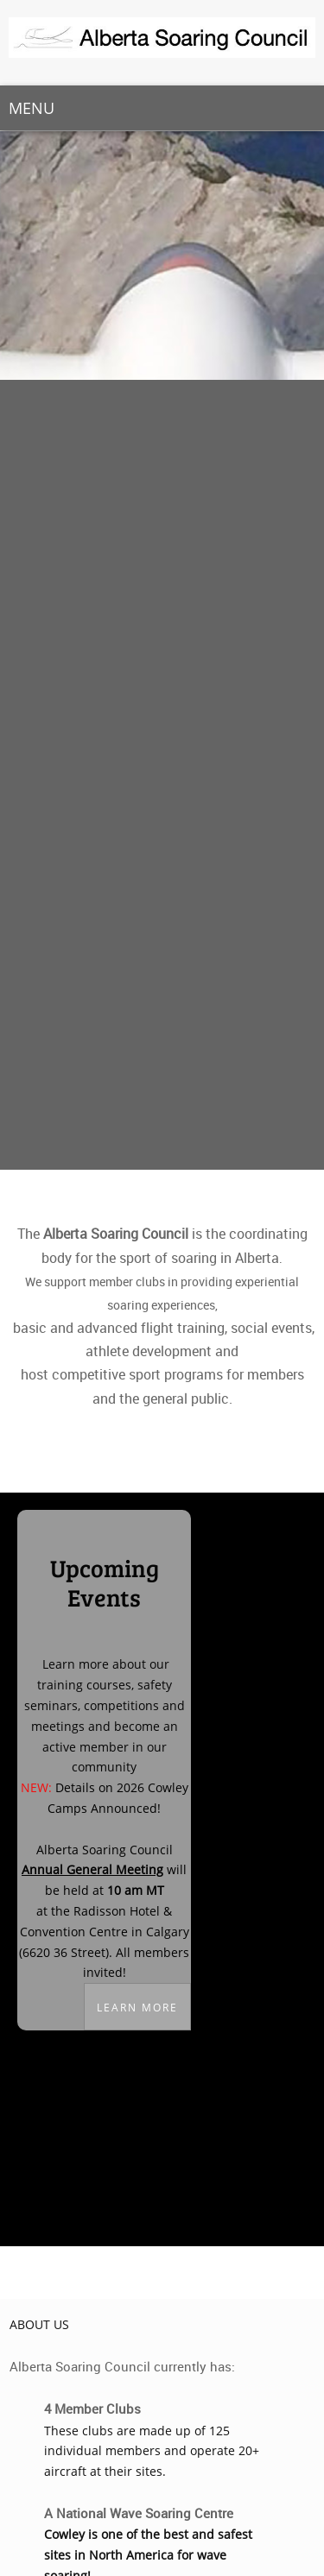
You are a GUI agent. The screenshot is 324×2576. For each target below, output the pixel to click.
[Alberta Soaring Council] (162, 42)
